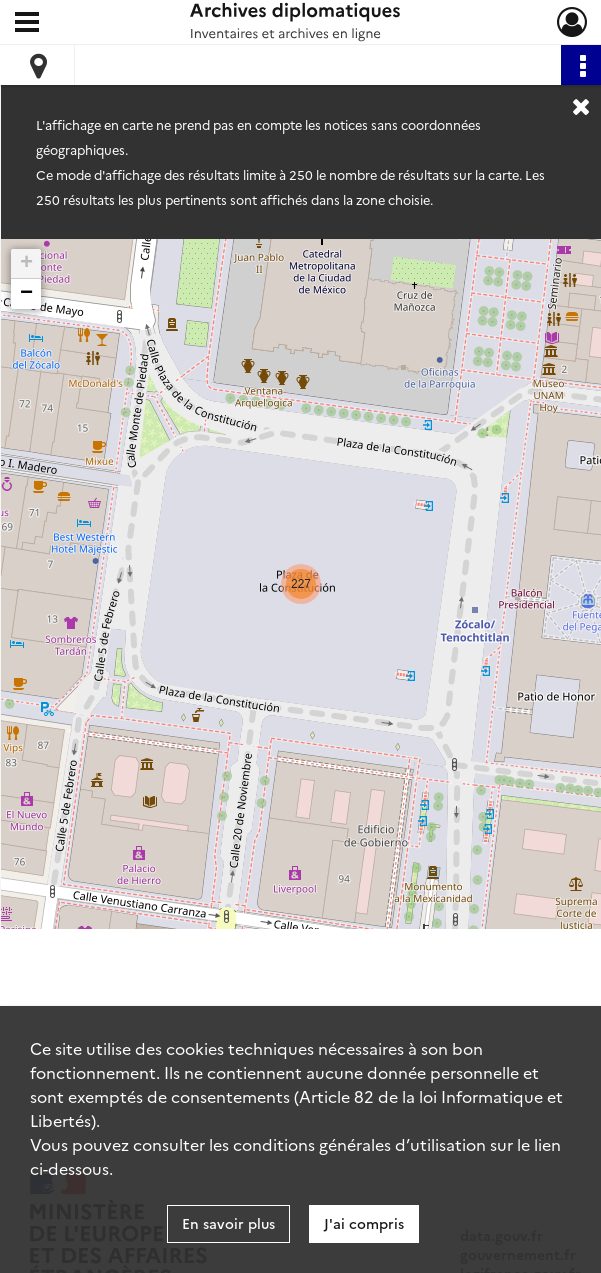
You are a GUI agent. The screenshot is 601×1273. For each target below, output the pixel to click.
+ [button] (26, 264)
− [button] (26, 294)
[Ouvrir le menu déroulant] (27, 24)
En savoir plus (228, 1223)
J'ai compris (364, 1223)
